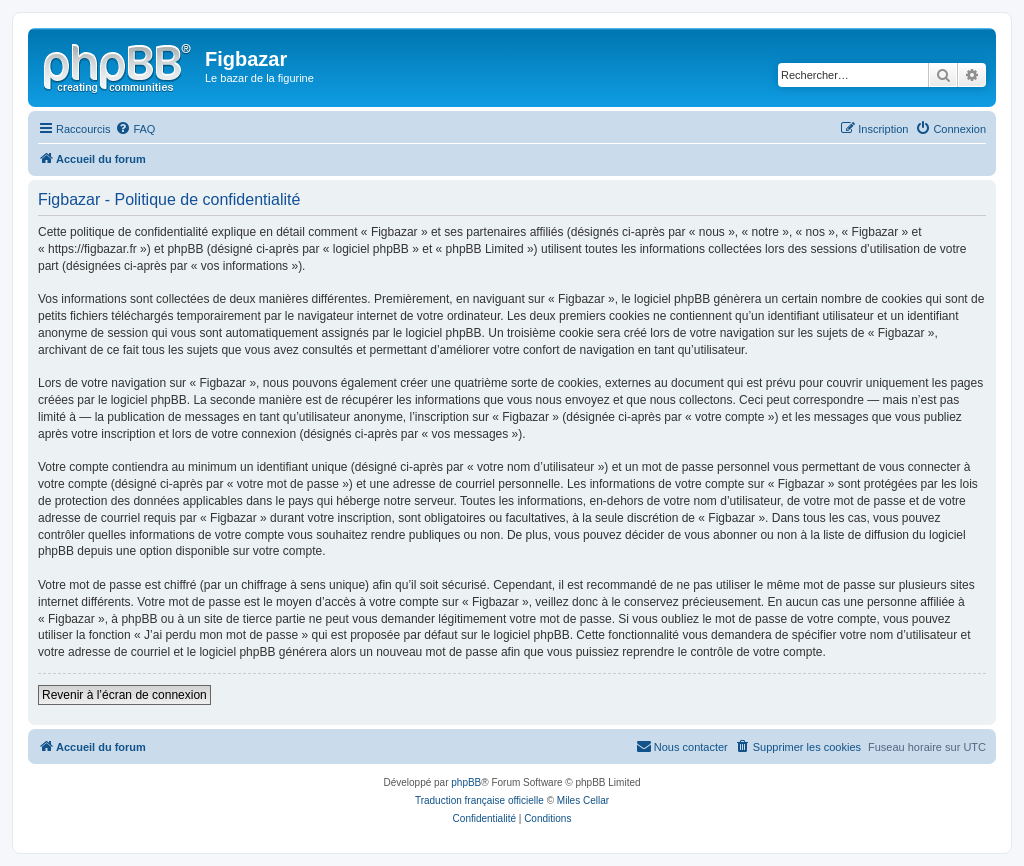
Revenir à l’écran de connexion (124, 695)
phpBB (466, 782)
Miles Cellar (583, 800)
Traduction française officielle (479, 800)
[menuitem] (135, 129)
